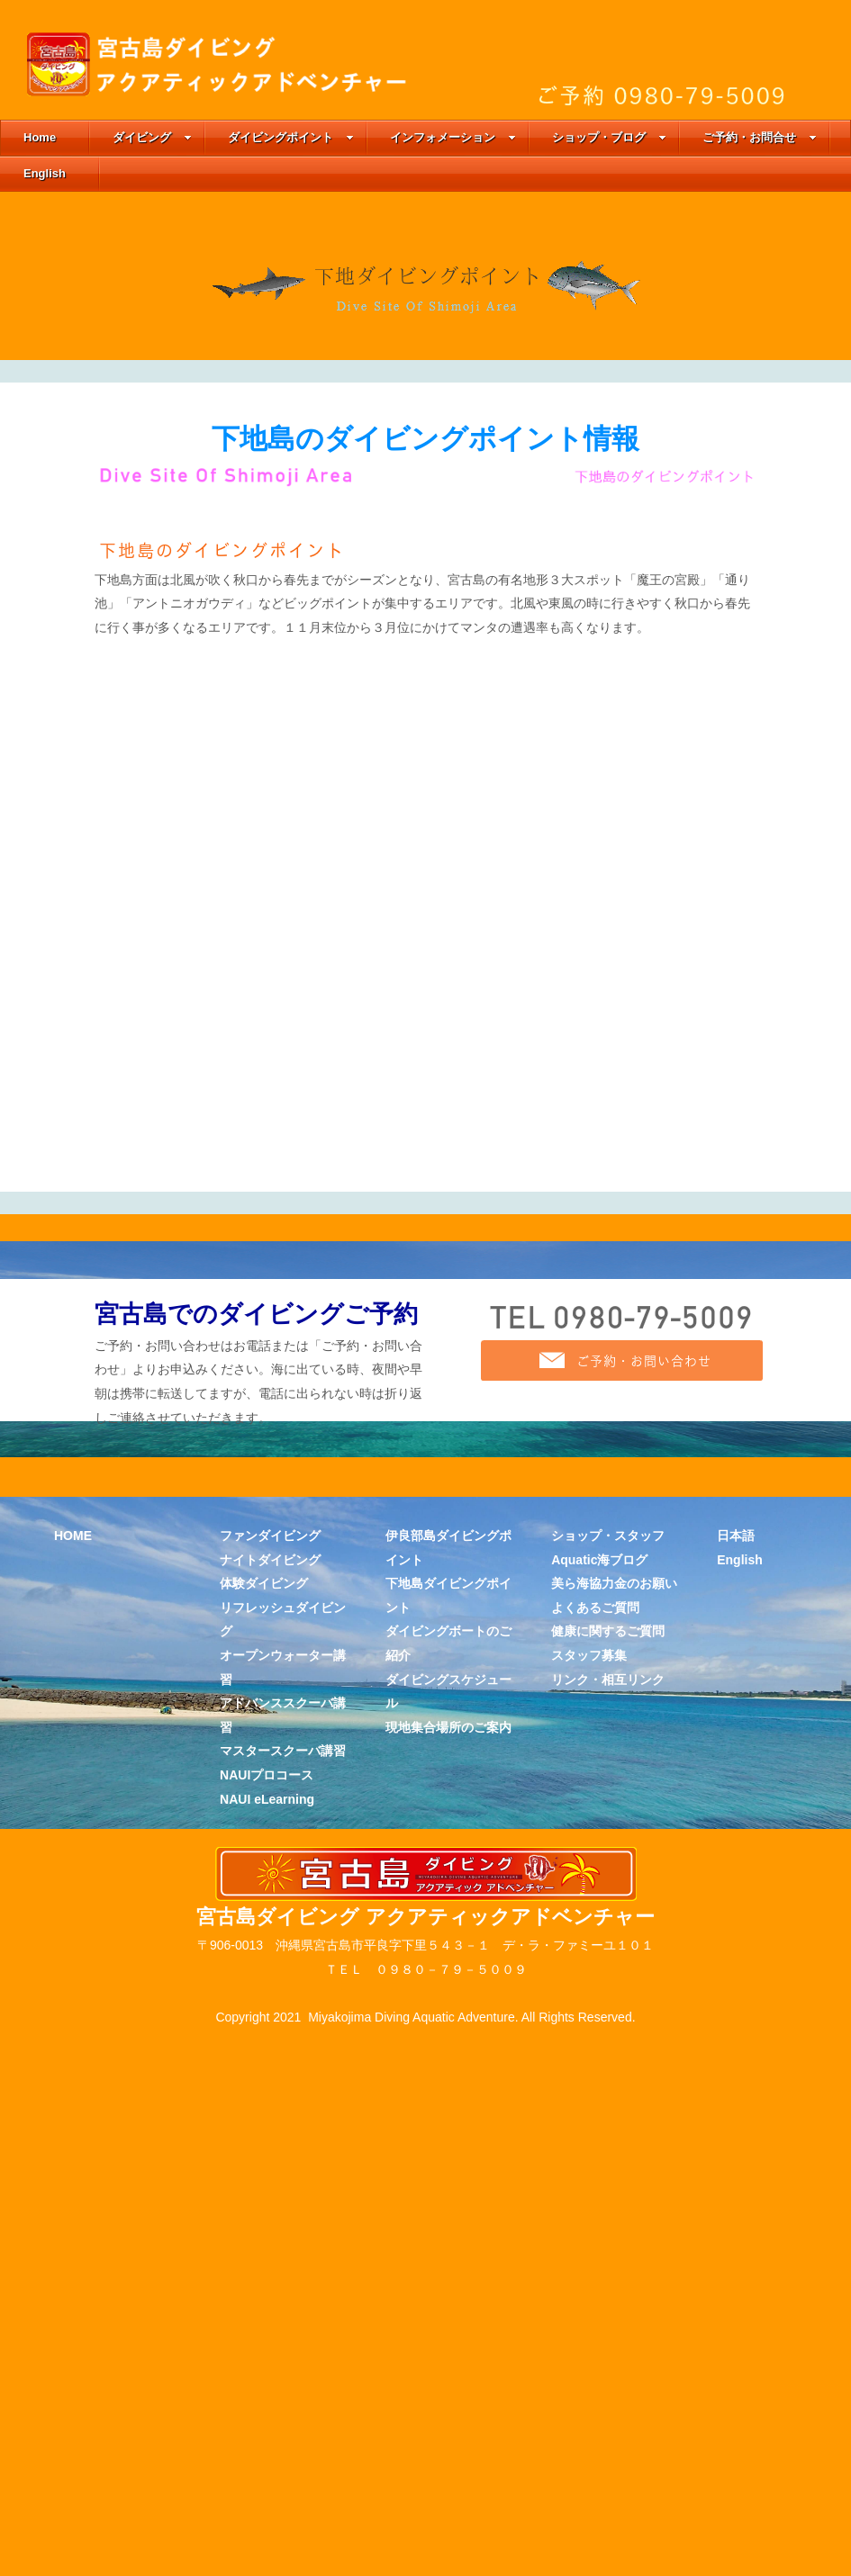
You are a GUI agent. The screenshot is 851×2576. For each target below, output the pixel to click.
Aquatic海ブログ (599, 2206)
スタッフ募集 (589, 2302)
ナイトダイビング (270, 2206)
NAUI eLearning (267, 2445)
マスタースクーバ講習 (283, 2398)
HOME (73, 2182)
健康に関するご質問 (608, 2278)
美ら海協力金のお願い (614, 2230)
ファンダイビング (270, 2182)
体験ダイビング (264, 2230)
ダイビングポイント (291, 137)
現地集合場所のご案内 (448, 2373)
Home (39, 137)
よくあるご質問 (595, 2254)
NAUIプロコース (266, 2422)
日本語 (736, 2182)
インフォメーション (453, 137)
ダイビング (152, 137)
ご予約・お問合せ (759, 137)
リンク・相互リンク (608, 2326)
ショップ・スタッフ (608, 2182)
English (44, 173)
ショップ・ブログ (609, 137)
